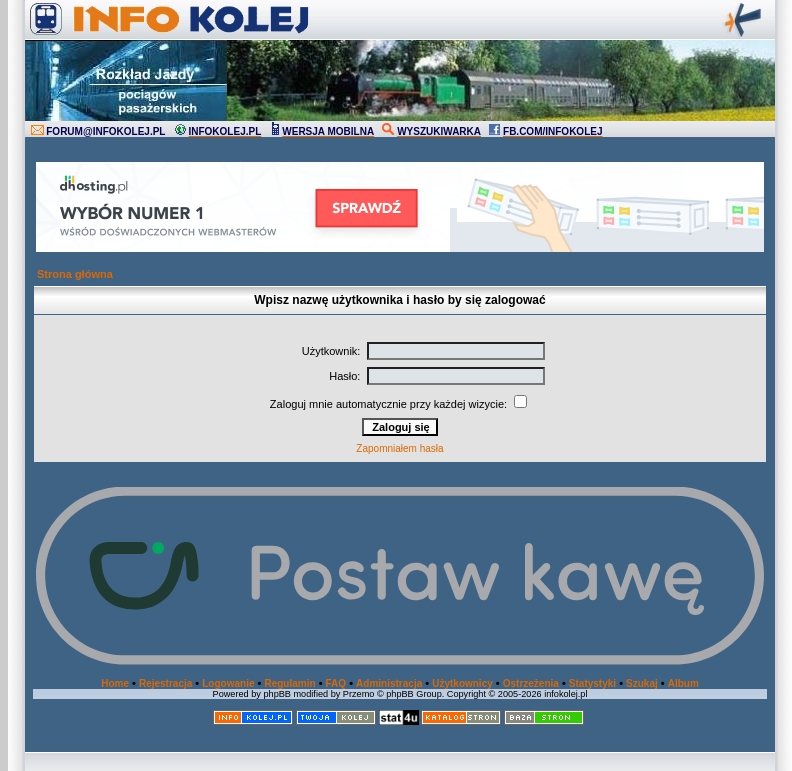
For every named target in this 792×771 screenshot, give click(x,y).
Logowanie (228, 683)
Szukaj (642, 683)
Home (115, 683)
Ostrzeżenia (531, 683)
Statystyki (592, 683)
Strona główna (75, 274)
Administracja (389, 683)
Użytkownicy (462, 683)
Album (683, 683)
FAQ (336, 683)
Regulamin (289, 683)
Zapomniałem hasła (399, 448)
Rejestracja (165, 683)
